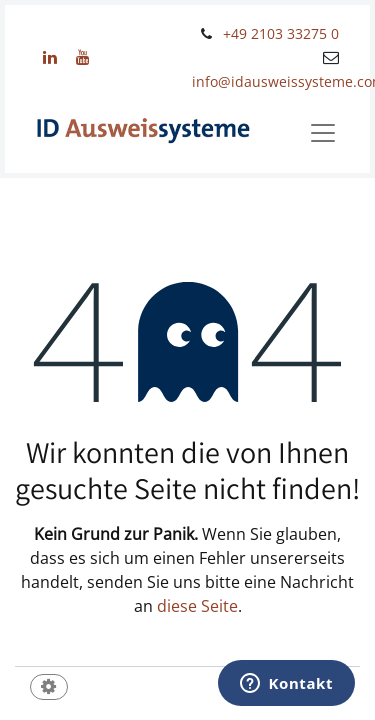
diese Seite (197, 606)
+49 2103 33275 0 (281, 33)
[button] (49, 688)
